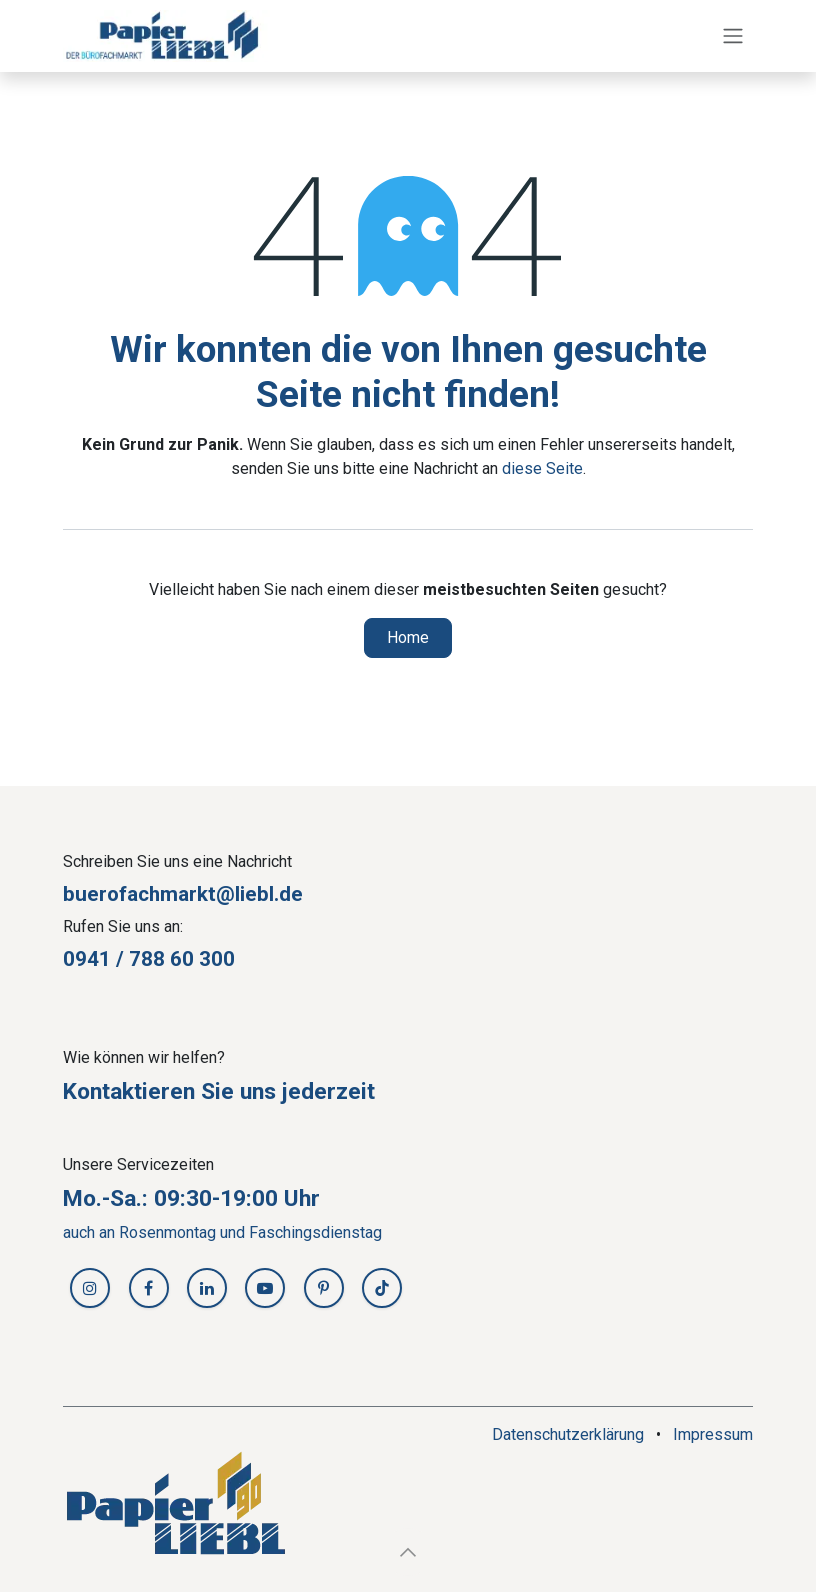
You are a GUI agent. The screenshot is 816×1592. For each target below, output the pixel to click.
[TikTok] (382, 1288)
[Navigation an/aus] (733, 36)
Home (408, 637)
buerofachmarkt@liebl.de (183, 894)
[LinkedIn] (207, 1288)
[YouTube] (265, 1288)
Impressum (713, 1434)
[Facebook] (149, 1288)
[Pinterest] (324, 1288)
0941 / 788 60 (131, 959)
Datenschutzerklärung (568, 1434)
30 (211, 959)
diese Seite (542, 468)
